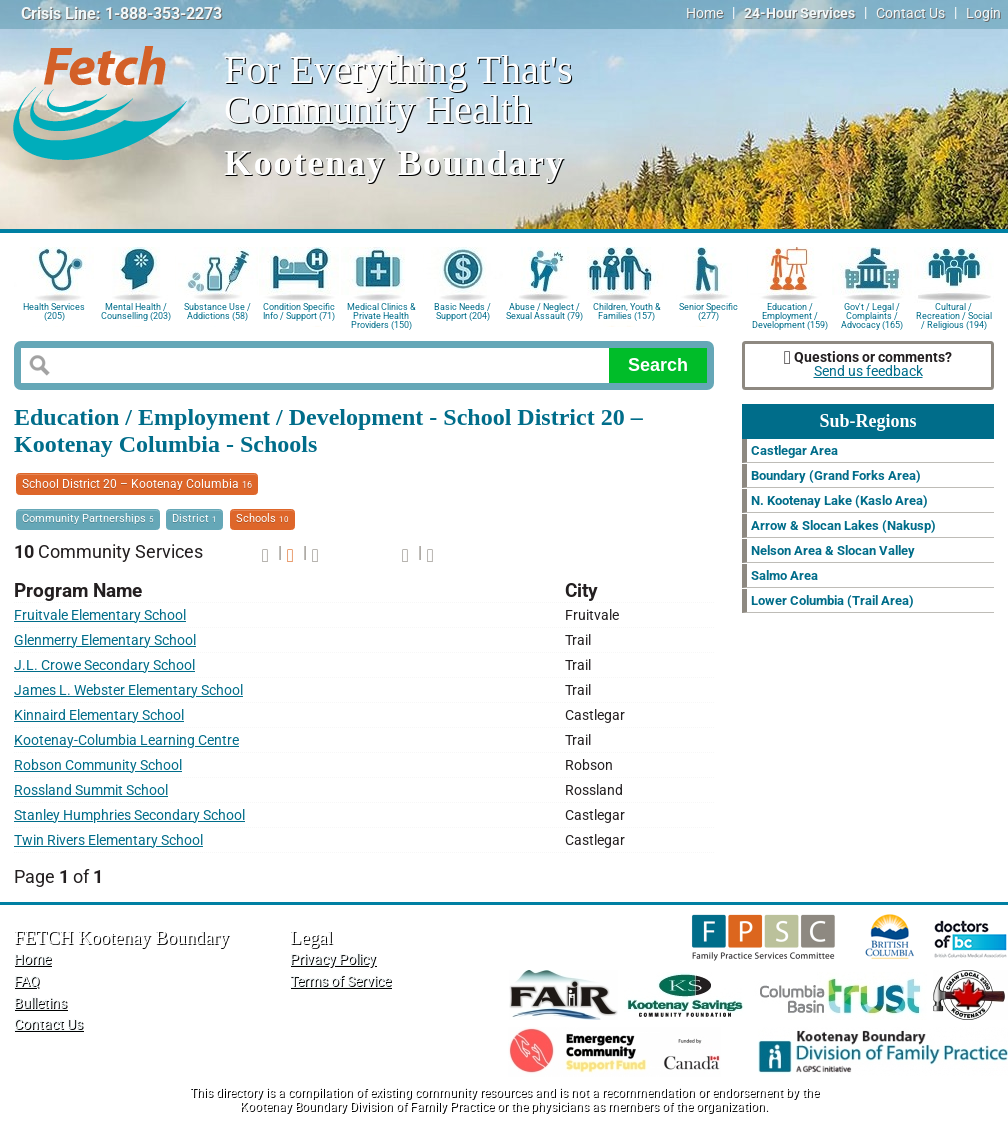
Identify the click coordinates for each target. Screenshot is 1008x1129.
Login (983, 13)
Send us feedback (868, 371)
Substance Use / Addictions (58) (217, 311)
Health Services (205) (54, 311)
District (194, 518)
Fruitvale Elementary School (100, 615)
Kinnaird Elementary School (99, 715)
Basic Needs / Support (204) (462, 311)
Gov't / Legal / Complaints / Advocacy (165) (872, 314)
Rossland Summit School (91, 790)
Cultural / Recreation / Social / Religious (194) (954, 314)
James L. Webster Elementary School (128, 690)
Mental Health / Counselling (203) (136, 311)
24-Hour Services (799, 13)
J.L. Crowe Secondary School (104, 665)
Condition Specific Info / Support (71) (299, 311)
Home (704, 13)
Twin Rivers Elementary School (108, 840)
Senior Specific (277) (708, 311)
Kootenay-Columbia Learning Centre (126, 740)
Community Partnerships (88, 518)
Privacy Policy (333, 959)
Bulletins (40, 1003)
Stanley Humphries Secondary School (129, 815)
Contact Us (910, 13)
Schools (262, 518)
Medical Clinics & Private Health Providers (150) (381, 314)
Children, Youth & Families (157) (627, 311)
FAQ (27, 981)
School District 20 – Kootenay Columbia (137, 484)
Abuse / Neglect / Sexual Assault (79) (544, 311)
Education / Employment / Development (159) (790, 314)
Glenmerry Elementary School (105, 640)
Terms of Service (340, 981)
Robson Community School (98, 765)
